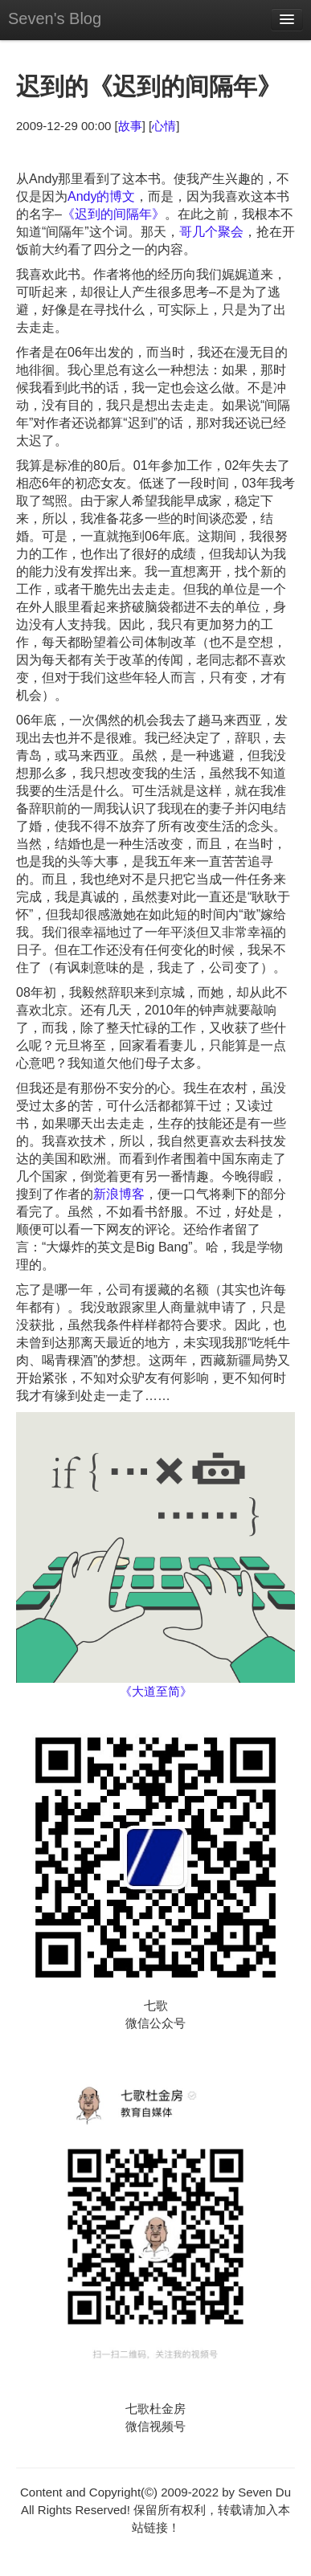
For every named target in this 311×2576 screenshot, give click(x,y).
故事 (130, 126)
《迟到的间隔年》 (113, 214)
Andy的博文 (101, 196)
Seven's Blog (54, 18)
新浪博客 (119, 1194)
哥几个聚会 (211, 232)
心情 (164, 126)
